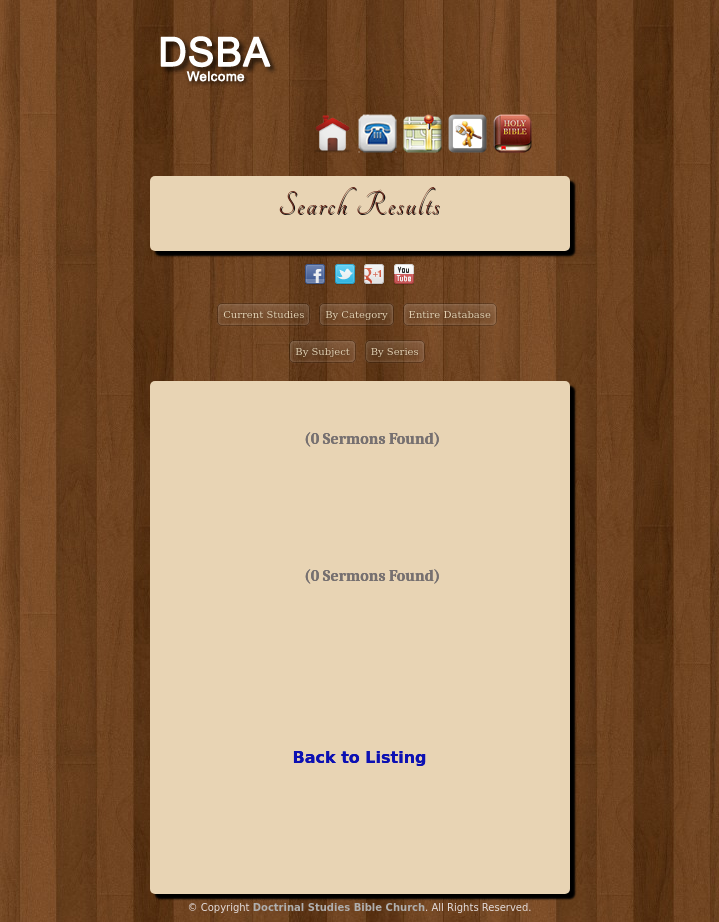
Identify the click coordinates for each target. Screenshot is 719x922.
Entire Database (450, 314)
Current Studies (263, 314)
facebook (315, 274)
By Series (395, 351)
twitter (345, 274)
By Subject (322, 351)
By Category (356, 314)
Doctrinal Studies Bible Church (339, 907)
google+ (374, 274)
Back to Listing (359, 757)
